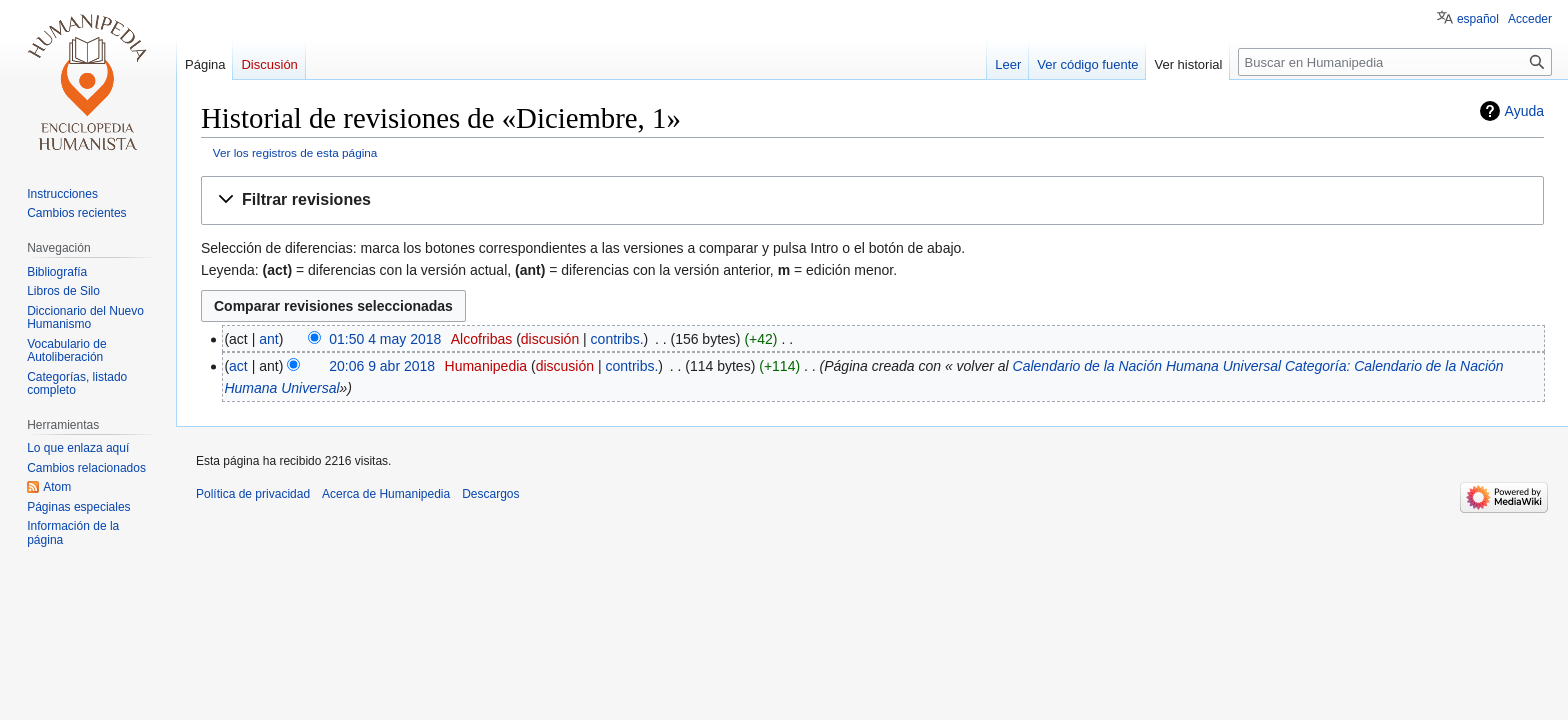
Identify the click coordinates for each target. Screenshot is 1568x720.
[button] (872, 200)
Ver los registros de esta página (295, 152)
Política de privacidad (253, 494)
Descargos (490, 494)
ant (268, 339)
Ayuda (1524, 111)
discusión (550, 339)
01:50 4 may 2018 (385, 339)
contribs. (617, 339)
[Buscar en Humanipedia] (1395, 62)
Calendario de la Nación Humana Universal (1147, 366)
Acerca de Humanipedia (386, 494)
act (238, 366)
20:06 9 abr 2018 (382, 366)
